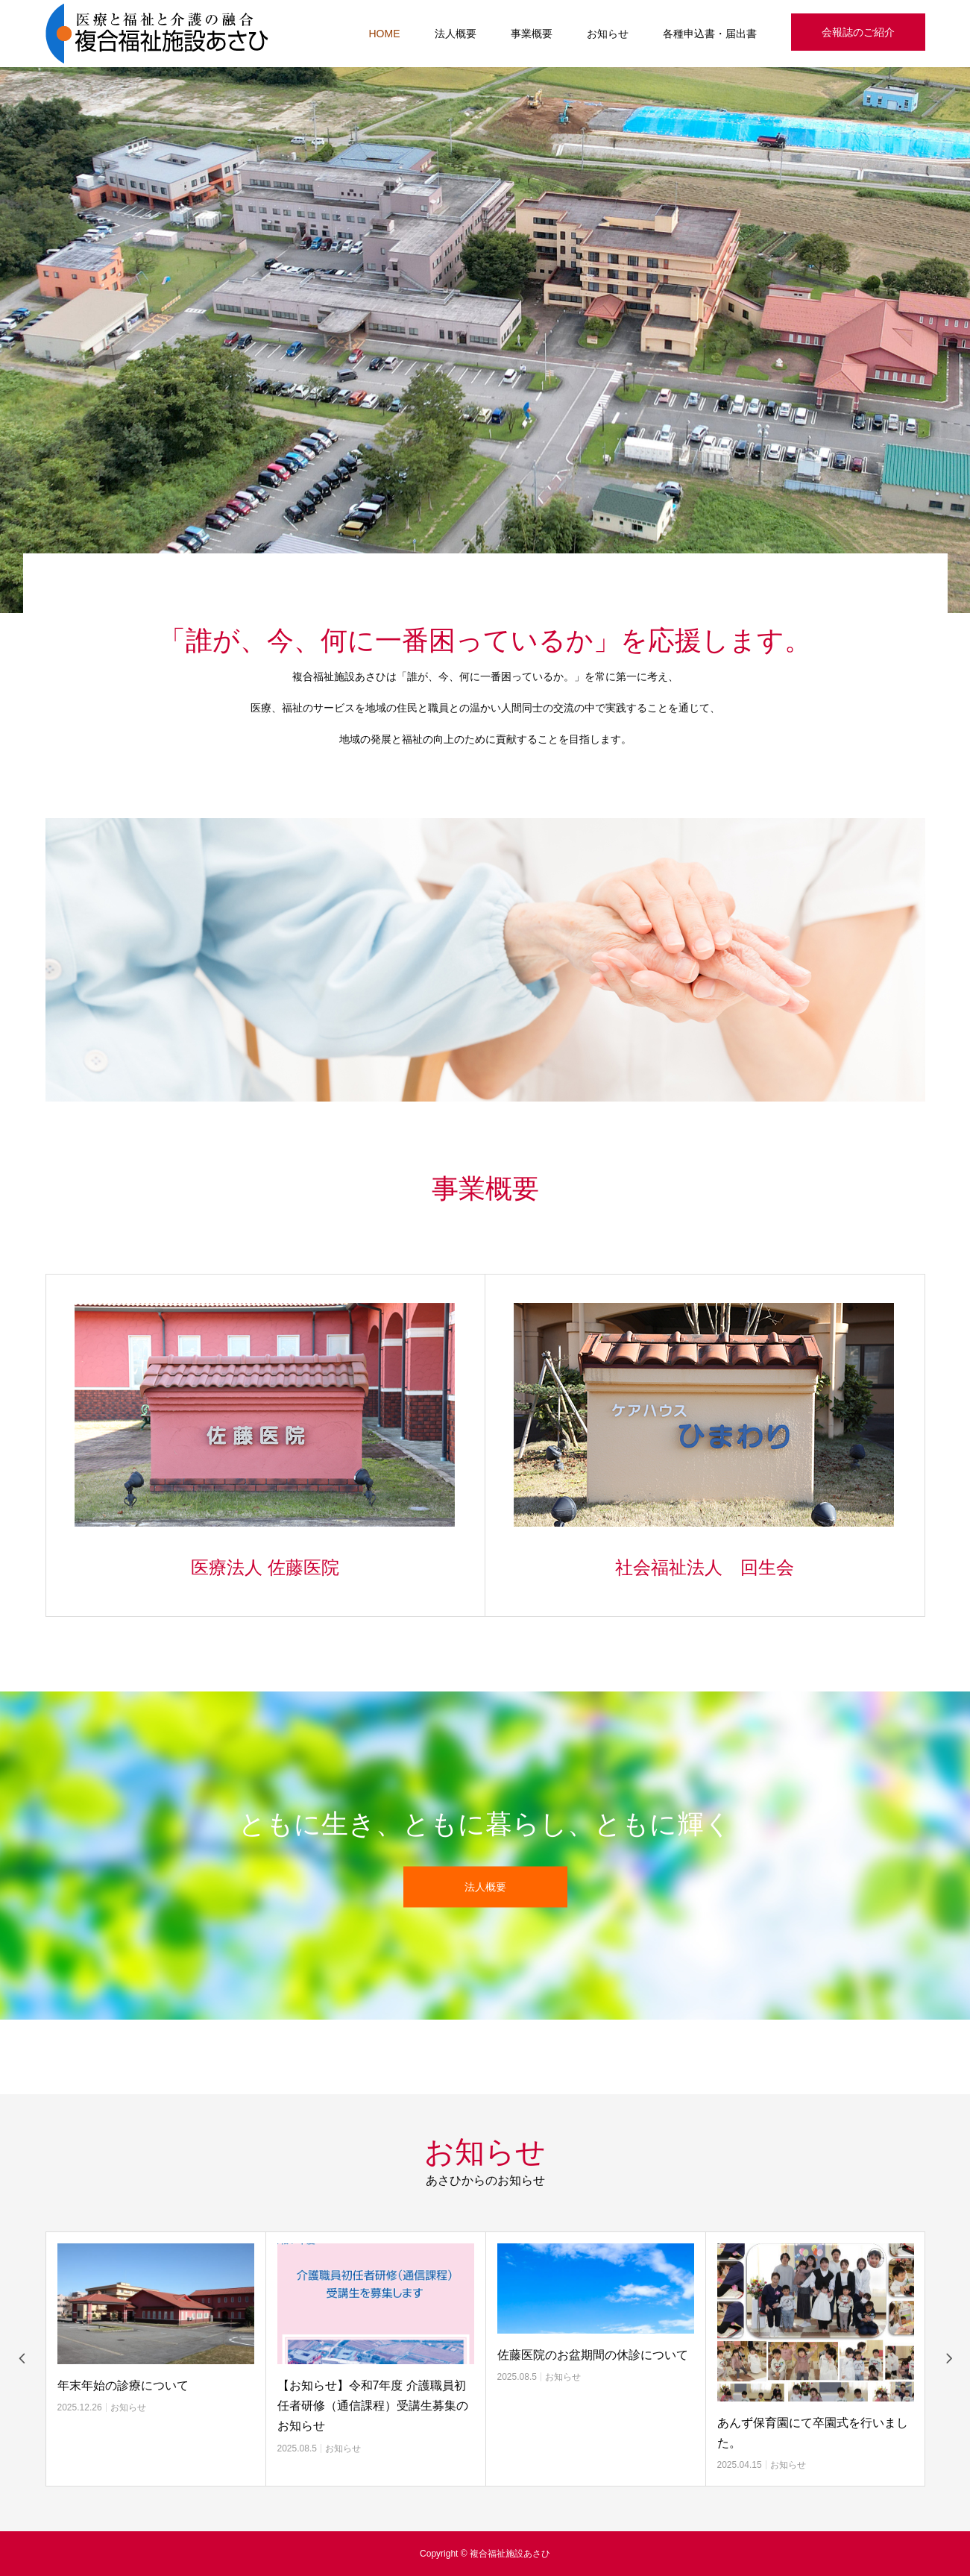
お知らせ (608, 34)
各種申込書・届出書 (710, 34)
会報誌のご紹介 (858, 32)
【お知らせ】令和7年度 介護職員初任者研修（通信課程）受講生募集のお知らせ (372, 2405)
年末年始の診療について (123, 2385)
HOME (384, 34)
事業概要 (531, 34)
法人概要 (455, 34)
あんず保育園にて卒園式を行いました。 (812, 2432)
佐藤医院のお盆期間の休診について (592, 2355)
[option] (485, 340)
